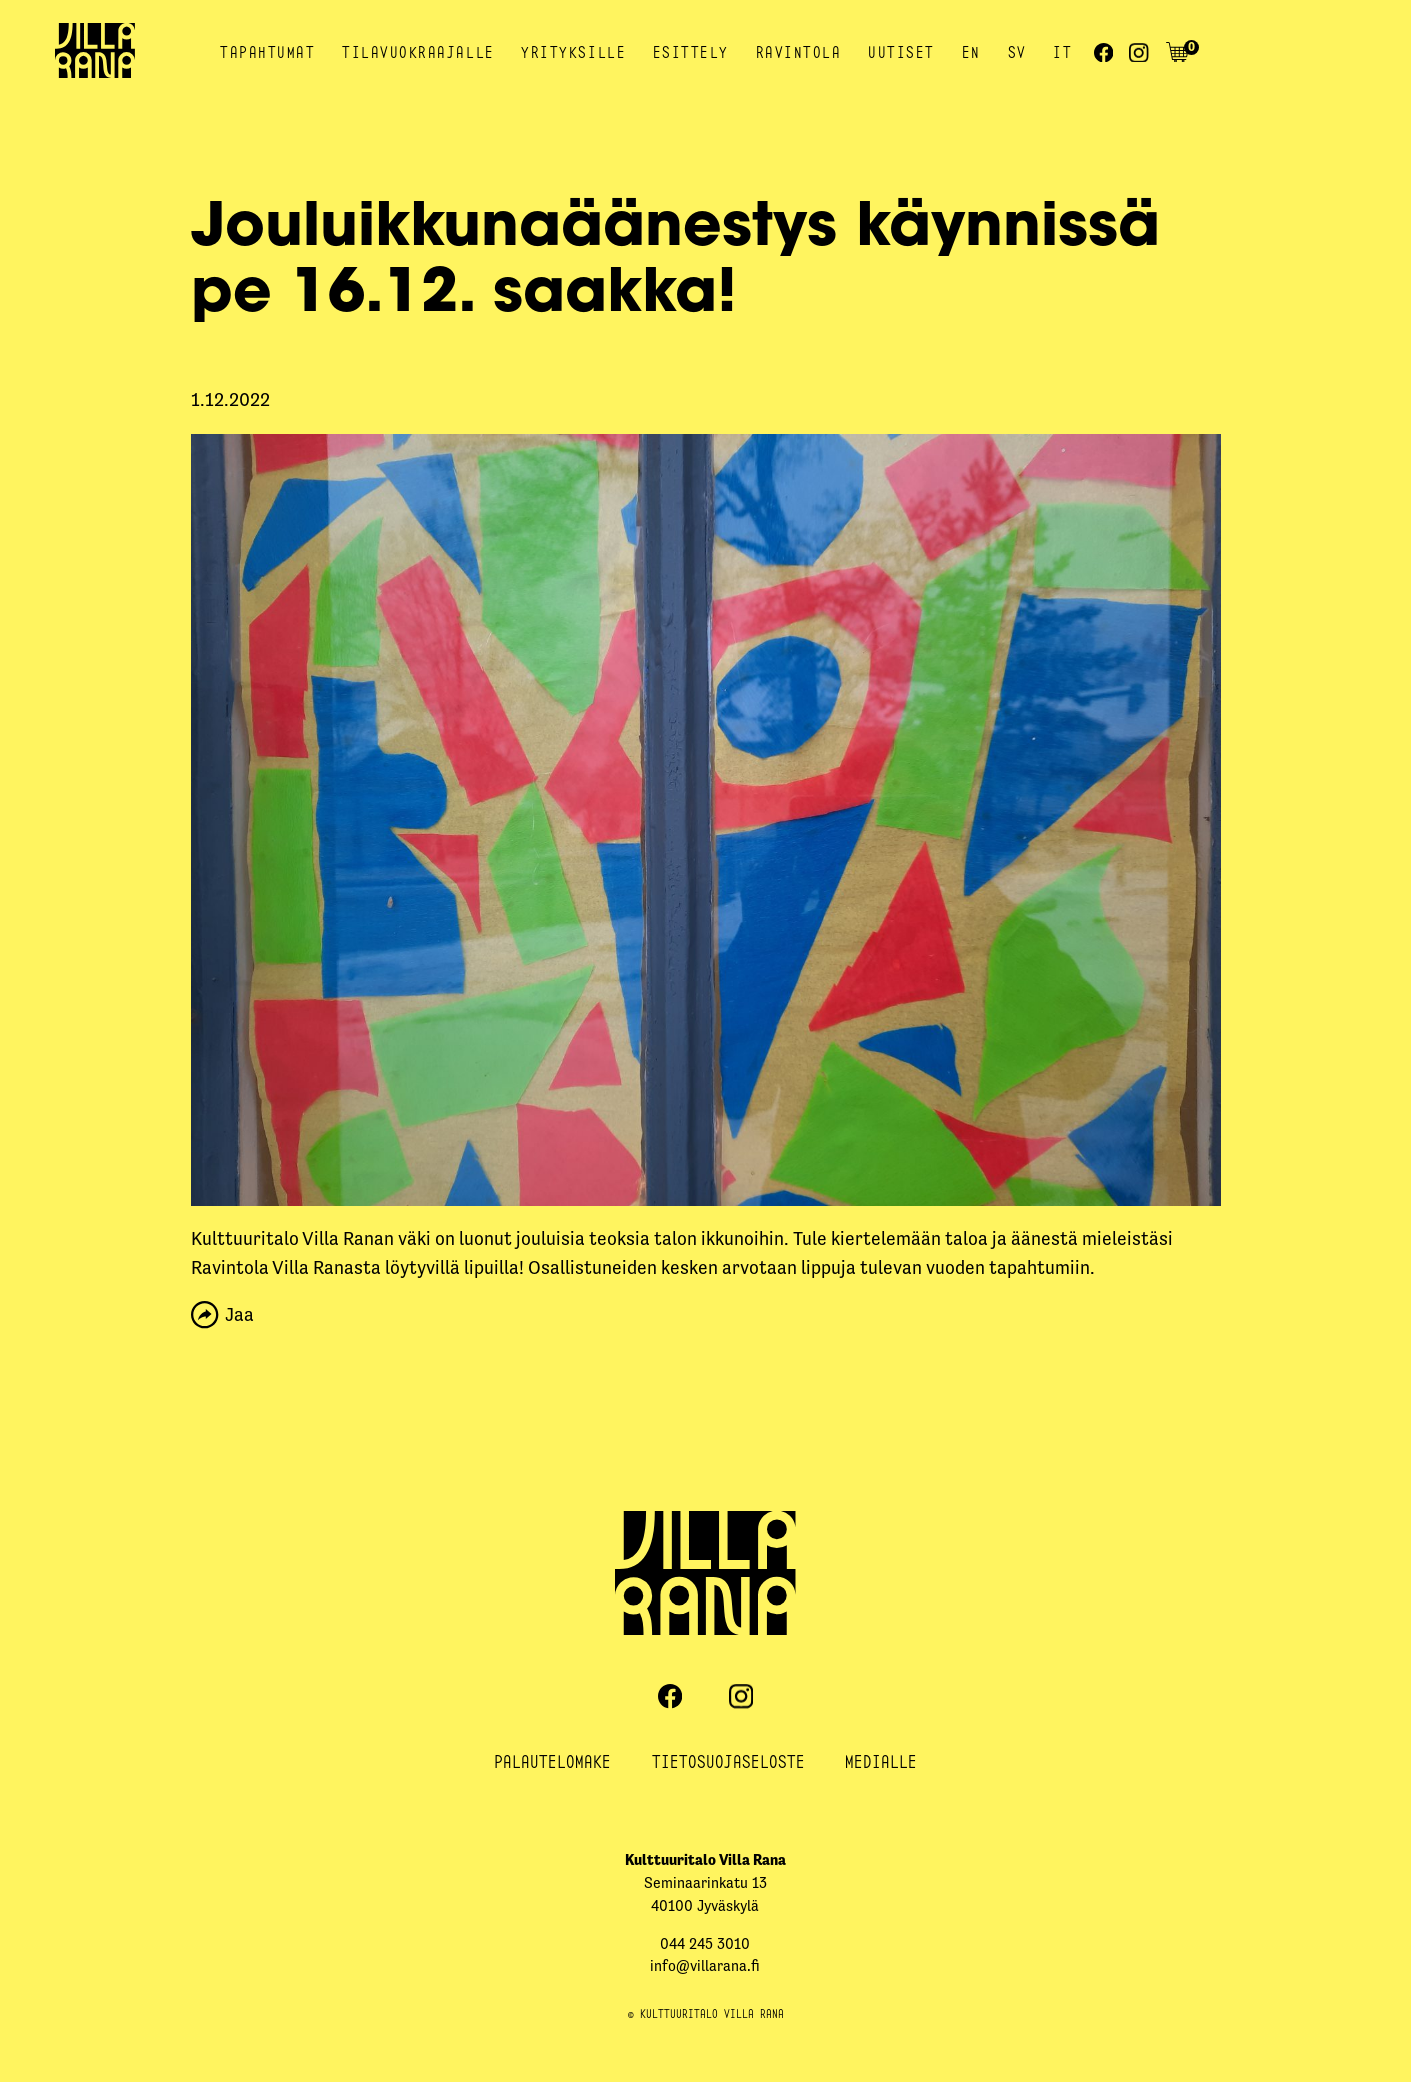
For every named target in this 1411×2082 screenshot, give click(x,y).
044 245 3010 (705, 1943)
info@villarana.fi (705, 1965)
